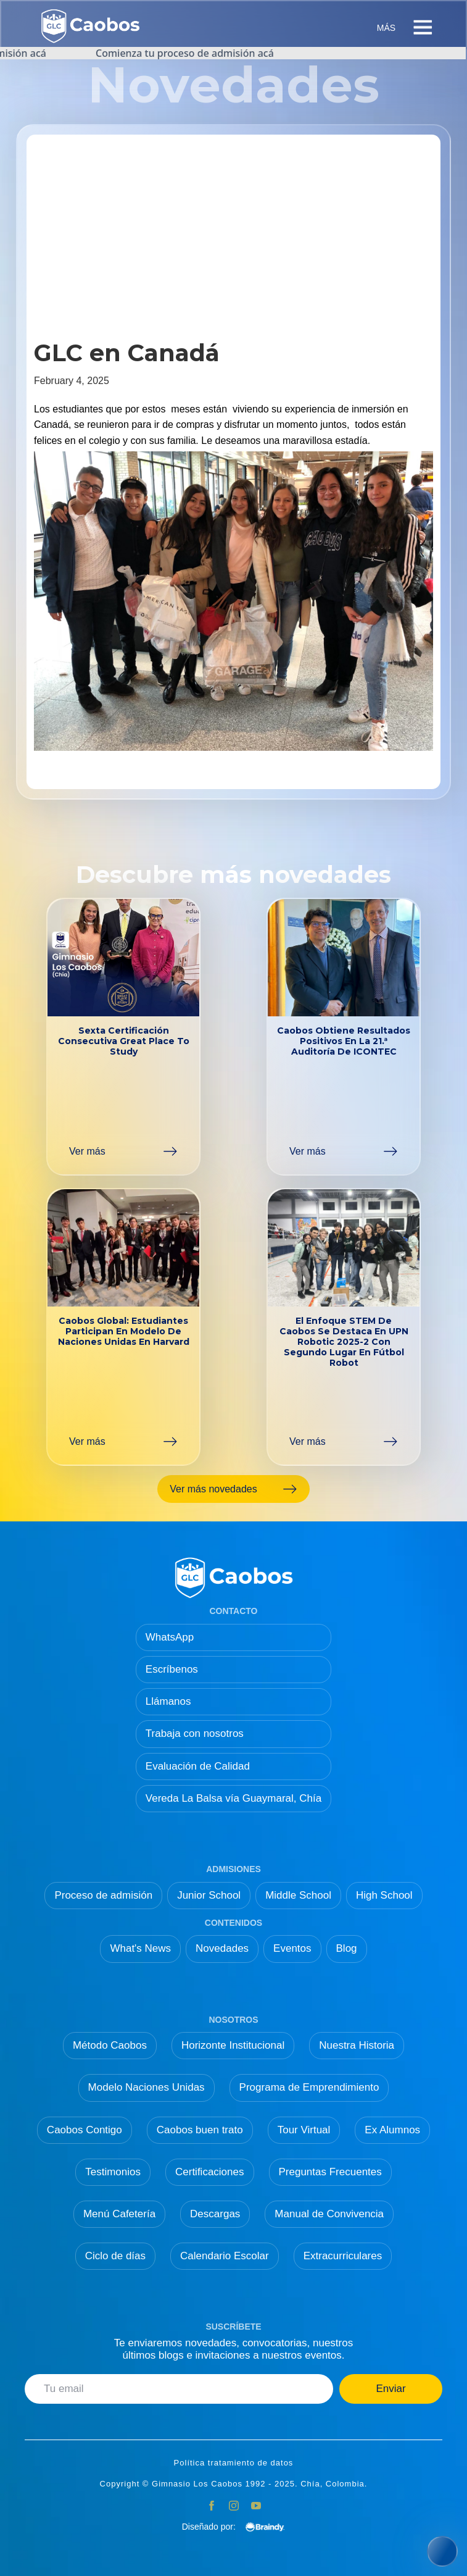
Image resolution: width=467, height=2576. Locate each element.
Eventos (292, 1948)
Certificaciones (209, 2172)
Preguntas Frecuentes (330, 2172)
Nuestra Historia (356, 2045)
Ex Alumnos (392, 2130)
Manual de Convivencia (329, 2214)
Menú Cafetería (119, 2214)
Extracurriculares (343, 2256)
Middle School (298, 1895)
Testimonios (113, 2172)
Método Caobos (110, 2045)
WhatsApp (170, 1637)
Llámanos (168, 1701)
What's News (140, 1948)
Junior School (209, 1895)
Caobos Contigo (84, 2130)
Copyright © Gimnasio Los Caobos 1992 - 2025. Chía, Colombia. (234, 2484)
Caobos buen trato (200, 2130)
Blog (346, 1948)
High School (384, 1895)
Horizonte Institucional (232, 2045)
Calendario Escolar (224, 2256)
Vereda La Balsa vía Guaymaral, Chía (233, 1798)
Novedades (222, 1948)
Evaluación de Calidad (198, 1766)
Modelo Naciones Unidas (146, 2087)
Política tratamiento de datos (234, 2463)
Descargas (215, 2214)
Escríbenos (172, 1669)
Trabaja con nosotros (195, 1733)
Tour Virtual (304, 2130)
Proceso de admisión (103, 1895)
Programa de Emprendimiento (309, 2087)
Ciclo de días (115, 2256)
